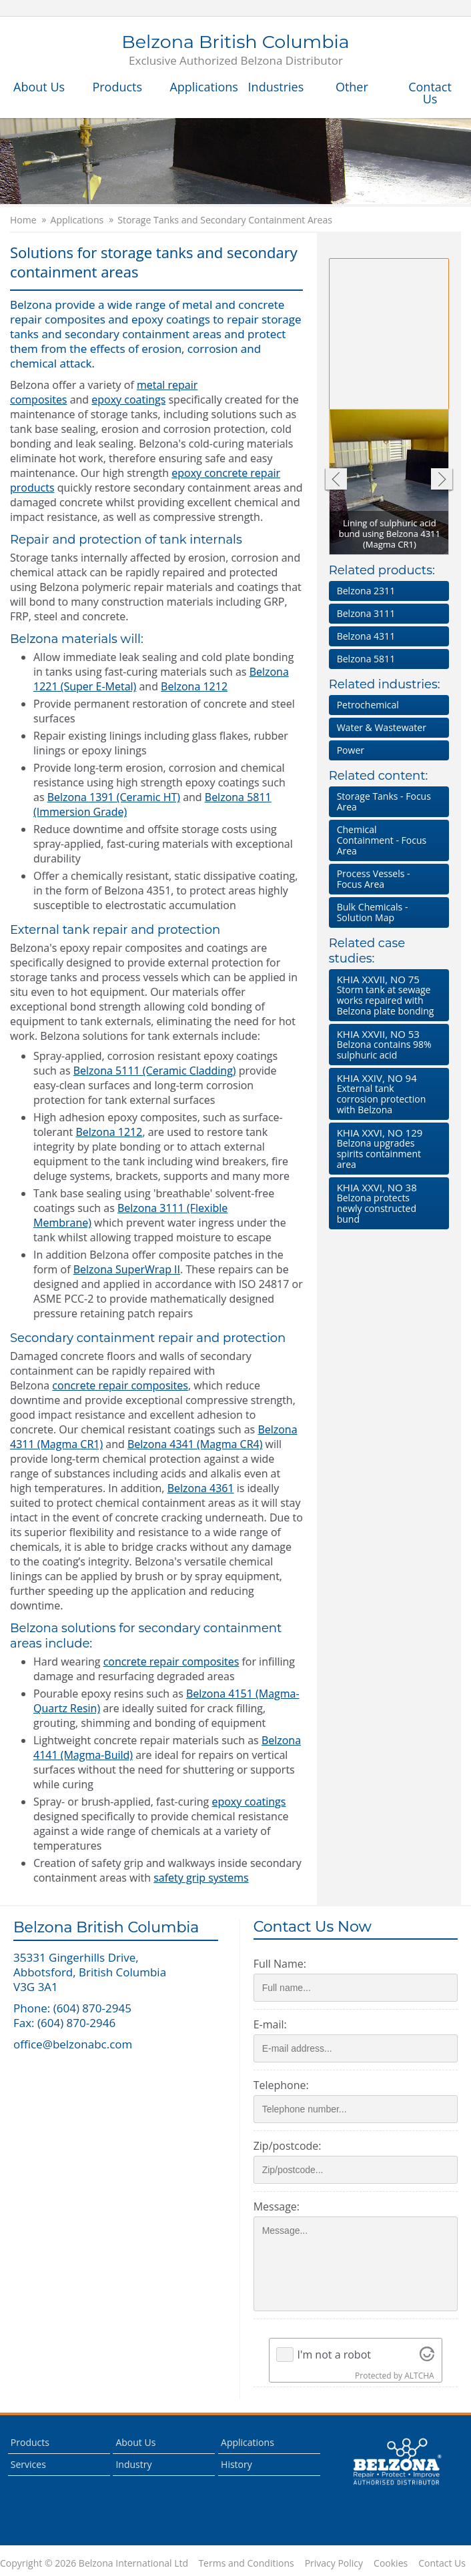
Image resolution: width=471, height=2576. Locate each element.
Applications (201, 87)
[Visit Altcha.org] (427, 2355)
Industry (133, 2464)
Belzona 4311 (366, 636)
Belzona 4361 (200, 1488)
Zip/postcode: (288, 2145)
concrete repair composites (120, 1385)
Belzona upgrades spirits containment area (386, 1148)
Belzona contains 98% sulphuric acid (386, 1044)
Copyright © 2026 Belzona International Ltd (94, 2563)
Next (442, 480)
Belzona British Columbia (235, 50)
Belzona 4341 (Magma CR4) (194, 1444)
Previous (335, 480)
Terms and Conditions (246, 2563)
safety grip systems (200, 1877)
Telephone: (281, 2085)
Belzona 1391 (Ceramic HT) (113, 797)
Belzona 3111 (366, 613)
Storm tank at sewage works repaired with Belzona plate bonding (386, 995)
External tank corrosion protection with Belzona (386, 1093)
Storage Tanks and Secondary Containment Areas (224, 220)
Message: (277, 2206)
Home (23, 220)
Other (352, 87)
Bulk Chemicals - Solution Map (372, 912)
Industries (276, 87)
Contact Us (430, 93)
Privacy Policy (334, 2563)
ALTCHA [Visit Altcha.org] (419, 2375)
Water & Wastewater (381, 727)
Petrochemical (368, 704)
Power (350, 750)
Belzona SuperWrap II (126, 1269)
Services (28, 2464)
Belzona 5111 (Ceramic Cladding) (154, 1070)
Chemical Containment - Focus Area (382, 840)
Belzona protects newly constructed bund (386, 1203)
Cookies (391, 2563)
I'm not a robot (334, 2354)
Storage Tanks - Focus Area (384, 801)
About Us (39, 87)
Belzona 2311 (366, 590)
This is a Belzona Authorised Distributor (397, 2462)
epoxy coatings (128, 399)
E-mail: (270, 2024)
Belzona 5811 (366, 658)
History (236, 2464)
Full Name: (280, 1963)
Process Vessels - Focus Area (373, 878)
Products (117, 87)
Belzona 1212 (194, 686)
